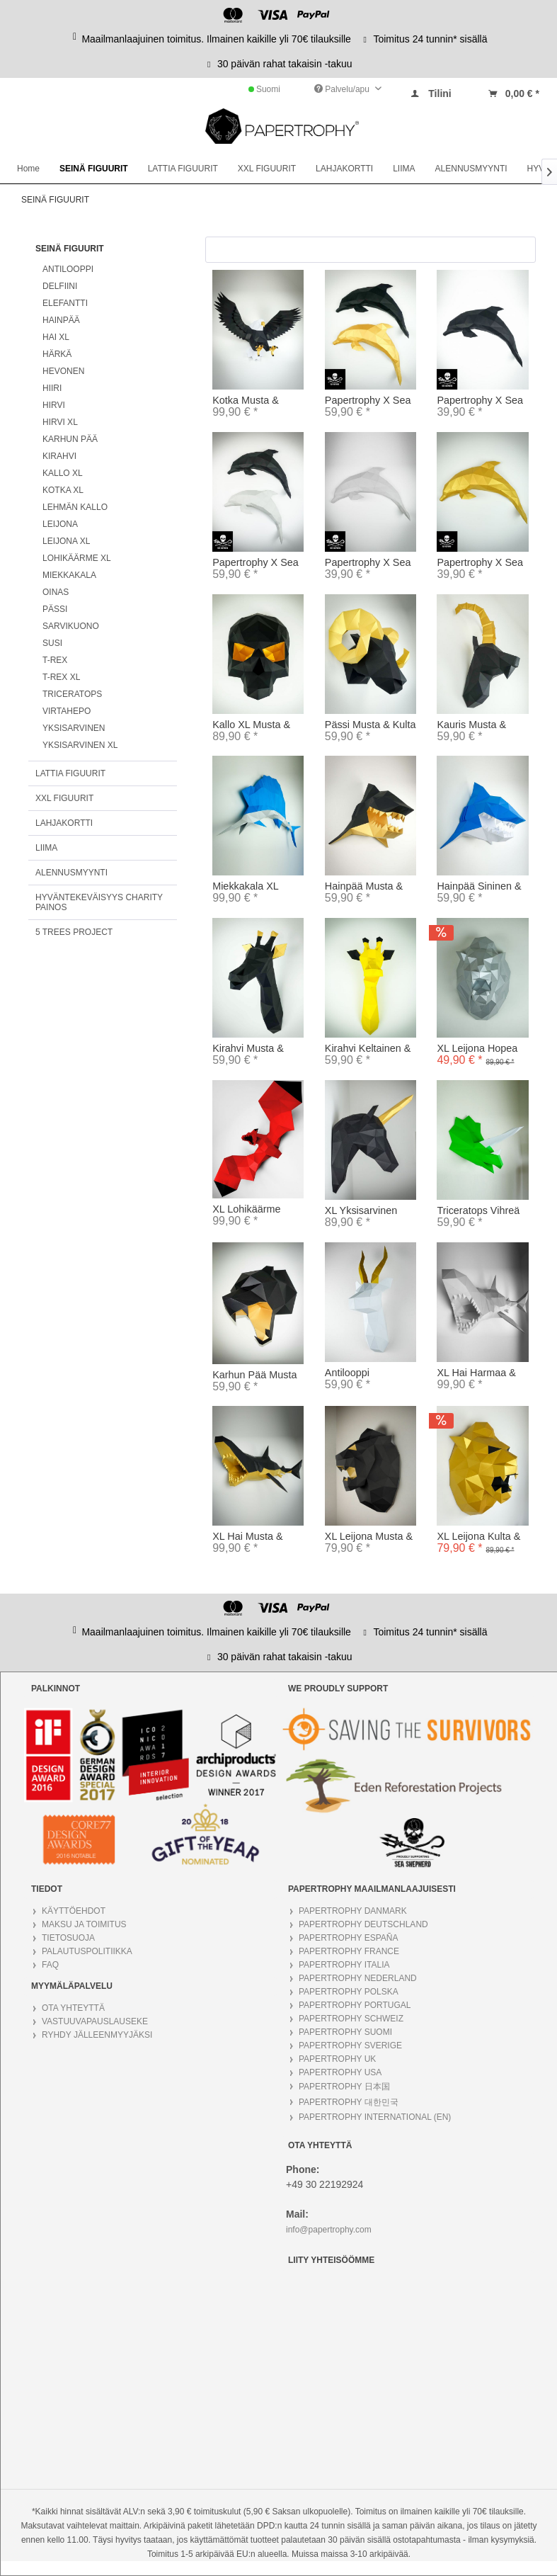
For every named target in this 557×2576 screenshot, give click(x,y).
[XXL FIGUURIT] (267, 168)
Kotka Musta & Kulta (245, 401)
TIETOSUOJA (68, 1938)
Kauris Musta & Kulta (471, 725)
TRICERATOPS (72, 694)
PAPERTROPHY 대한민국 (348, 2102)
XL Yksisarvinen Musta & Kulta (361, 1211)
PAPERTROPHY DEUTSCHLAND (363, 1924)
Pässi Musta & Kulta (370, 724)
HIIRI (52, 388)
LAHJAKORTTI (64, 823)
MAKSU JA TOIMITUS (84, 1924)
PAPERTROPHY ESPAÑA (348, 1938)
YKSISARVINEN (73, 728)
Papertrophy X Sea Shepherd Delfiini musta (480, 401)
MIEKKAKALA (69, 575)
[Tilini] (430, 93)
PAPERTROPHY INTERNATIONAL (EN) (375, 2117)
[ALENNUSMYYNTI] (471, 168)
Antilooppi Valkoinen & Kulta (365, 1373)
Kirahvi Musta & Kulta (248, 1049)
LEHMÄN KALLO (75, 507)
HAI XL (55, 337)
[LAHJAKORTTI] (344, 168)
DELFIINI (59, 286)
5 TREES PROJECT (74, 932)
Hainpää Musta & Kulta (364, 886)
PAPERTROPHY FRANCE (349, 1951)
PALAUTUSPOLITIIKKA (87, 1951)
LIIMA (46, 848)
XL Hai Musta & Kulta (247, 1537)
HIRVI (53, 405)
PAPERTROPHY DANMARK (353, 1911)
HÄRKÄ (56, 354)
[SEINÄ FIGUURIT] (94, 168)
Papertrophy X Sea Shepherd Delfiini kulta (480, 563)
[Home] (28, 168)
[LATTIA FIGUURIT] (183, 168)
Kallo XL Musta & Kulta (251, 725)
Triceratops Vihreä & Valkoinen (478, 1211)
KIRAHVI (59, 456)
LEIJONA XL (66, 541)
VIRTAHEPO (66, 711)
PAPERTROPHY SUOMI (345, 2032)
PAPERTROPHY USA (340, 2072)
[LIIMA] (404, 168)
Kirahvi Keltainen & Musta (368, 1049)
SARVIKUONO (70, 626)
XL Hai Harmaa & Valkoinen (476, 1373)
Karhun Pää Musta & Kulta (254, 1375)
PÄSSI (54, 609)
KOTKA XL (63, 490)
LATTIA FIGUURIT (70, 773)
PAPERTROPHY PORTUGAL (355, 2005)
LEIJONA (60, 524)
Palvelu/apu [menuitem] (343, 89)
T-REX (54, 660)
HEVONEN (63, 371)
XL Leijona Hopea (477, 1048)
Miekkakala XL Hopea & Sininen (250, 886)
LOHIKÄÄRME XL (76, 558)
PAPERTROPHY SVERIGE (350, 2045)
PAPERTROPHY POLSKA (348, 1992)
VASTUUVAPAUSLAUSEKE (95, 2021)
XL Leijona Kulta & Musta (478, 1537)
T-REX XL (61, 677)
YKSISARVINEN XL (80, 745)
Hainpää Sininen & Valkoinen (479, 886)
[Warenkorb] (513, 93)
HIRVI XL (60, 422)
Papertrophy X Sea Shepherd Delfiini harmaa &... (255, 563)
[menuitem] (430, 89)
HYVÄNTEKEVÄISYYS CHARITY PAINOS (99, 902)
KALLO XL (62, 473)
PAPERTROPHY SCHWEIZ (351, 2019)
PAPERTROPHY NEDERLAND (358, 1978)
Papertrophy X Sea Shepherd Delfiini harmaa (368, 563)
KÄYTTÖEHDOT (73, 1911)
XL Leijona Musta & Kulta (369, 1537)
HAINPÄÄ (61, 320)
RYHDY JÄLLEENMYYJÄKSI (97, 2035)
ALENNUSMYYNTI (71, 873)
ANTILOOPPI (67, 269)
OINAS (55, 592)
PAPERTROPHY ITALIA (344, 1965)
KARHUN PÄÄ (70, 439)
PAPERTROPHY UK (337, 2059)
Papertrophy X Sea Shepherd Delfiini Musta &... (368, 401)
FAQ (50, 1965)
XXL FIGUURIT (64, 798)
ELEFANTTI (65, 303)
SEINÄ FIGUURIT (69, 249)
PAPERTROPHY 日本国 (344, 2087)
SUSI (52, 643)
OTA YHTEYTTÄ (73, 2008)
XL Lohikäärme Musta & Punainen (254, 1209)
